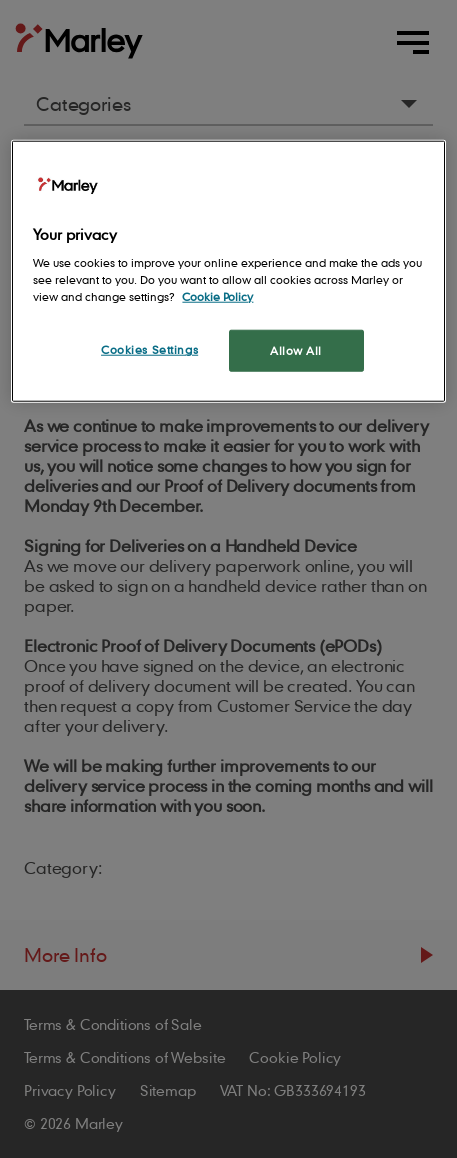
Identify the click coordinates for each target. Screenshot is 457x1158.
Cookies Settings (149, 349)
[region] (228, 271)
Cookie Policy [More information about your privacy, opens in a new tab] (217, 296)
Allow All (296, 350)
